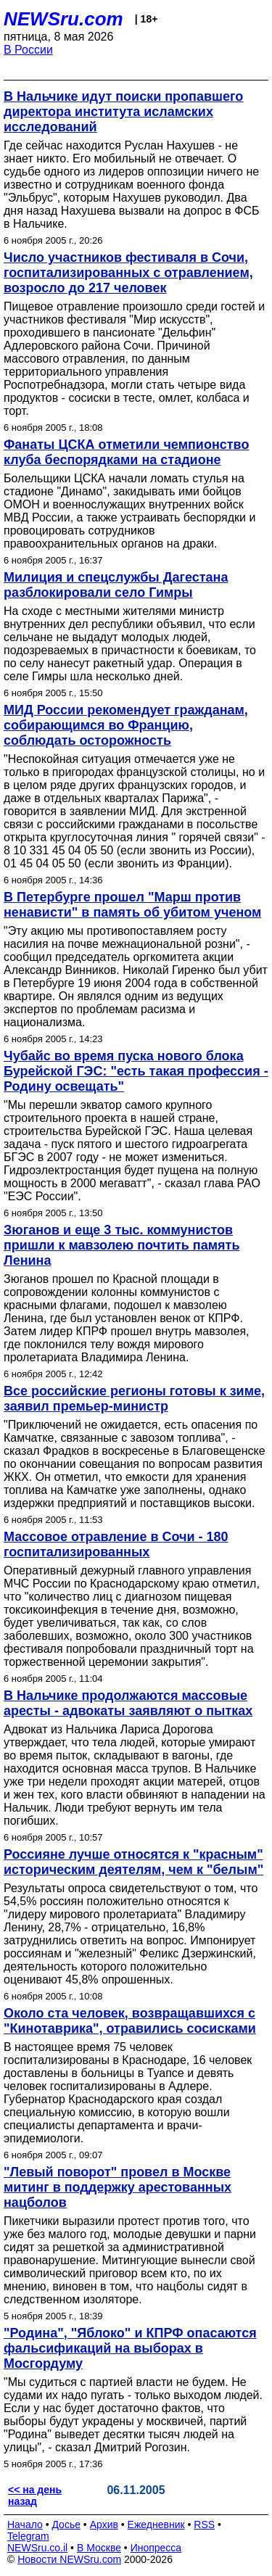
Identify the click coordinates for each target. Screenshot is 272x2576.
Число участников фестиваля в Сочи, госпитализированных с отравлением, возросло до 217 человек (128, 272)
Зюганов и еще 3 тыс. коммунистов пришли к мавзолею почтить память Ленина (121, 1245)
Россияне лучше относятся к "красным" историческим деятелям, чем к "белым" (133, 1862)
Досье (66, 2524)
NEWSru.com (63, 19)
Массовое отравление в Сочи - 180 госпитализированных (116, 1544)
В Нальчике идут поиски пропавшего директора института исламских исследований (123, 111)
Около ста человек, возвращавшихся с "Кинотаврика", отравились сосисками (130, 2021)
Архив (104, 2524)
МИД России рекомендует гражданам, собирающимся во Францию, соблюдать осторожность (126, 725)
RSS (204, 2524)
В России (28, 50)
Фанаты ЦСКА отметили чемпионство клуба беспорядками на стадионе (126, 452)
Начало (25, 2524)
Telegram (28, 2536)
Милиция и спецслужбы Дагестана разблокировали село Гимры (116, 585)
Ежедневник (156, 2524)
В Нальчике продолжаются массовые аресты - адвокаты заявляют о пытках (128, 1703)
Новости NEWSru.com (69, 2559)
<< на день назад (35, 2495)
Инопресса (156, 2548)
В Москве (99, 2548)
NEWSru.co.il (37, 2548)
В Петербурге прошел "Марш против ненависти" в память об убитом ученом (132, 905)
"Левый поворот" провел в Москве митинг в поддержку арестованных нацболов (117, 2187)
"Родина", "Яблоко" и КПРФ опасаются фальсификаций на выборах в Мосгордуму (130, 2348)
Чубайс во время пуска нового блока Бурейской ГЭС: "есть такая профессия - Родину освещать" (136, 1071)
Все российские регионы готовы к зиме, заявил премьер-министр (134, 1398)
